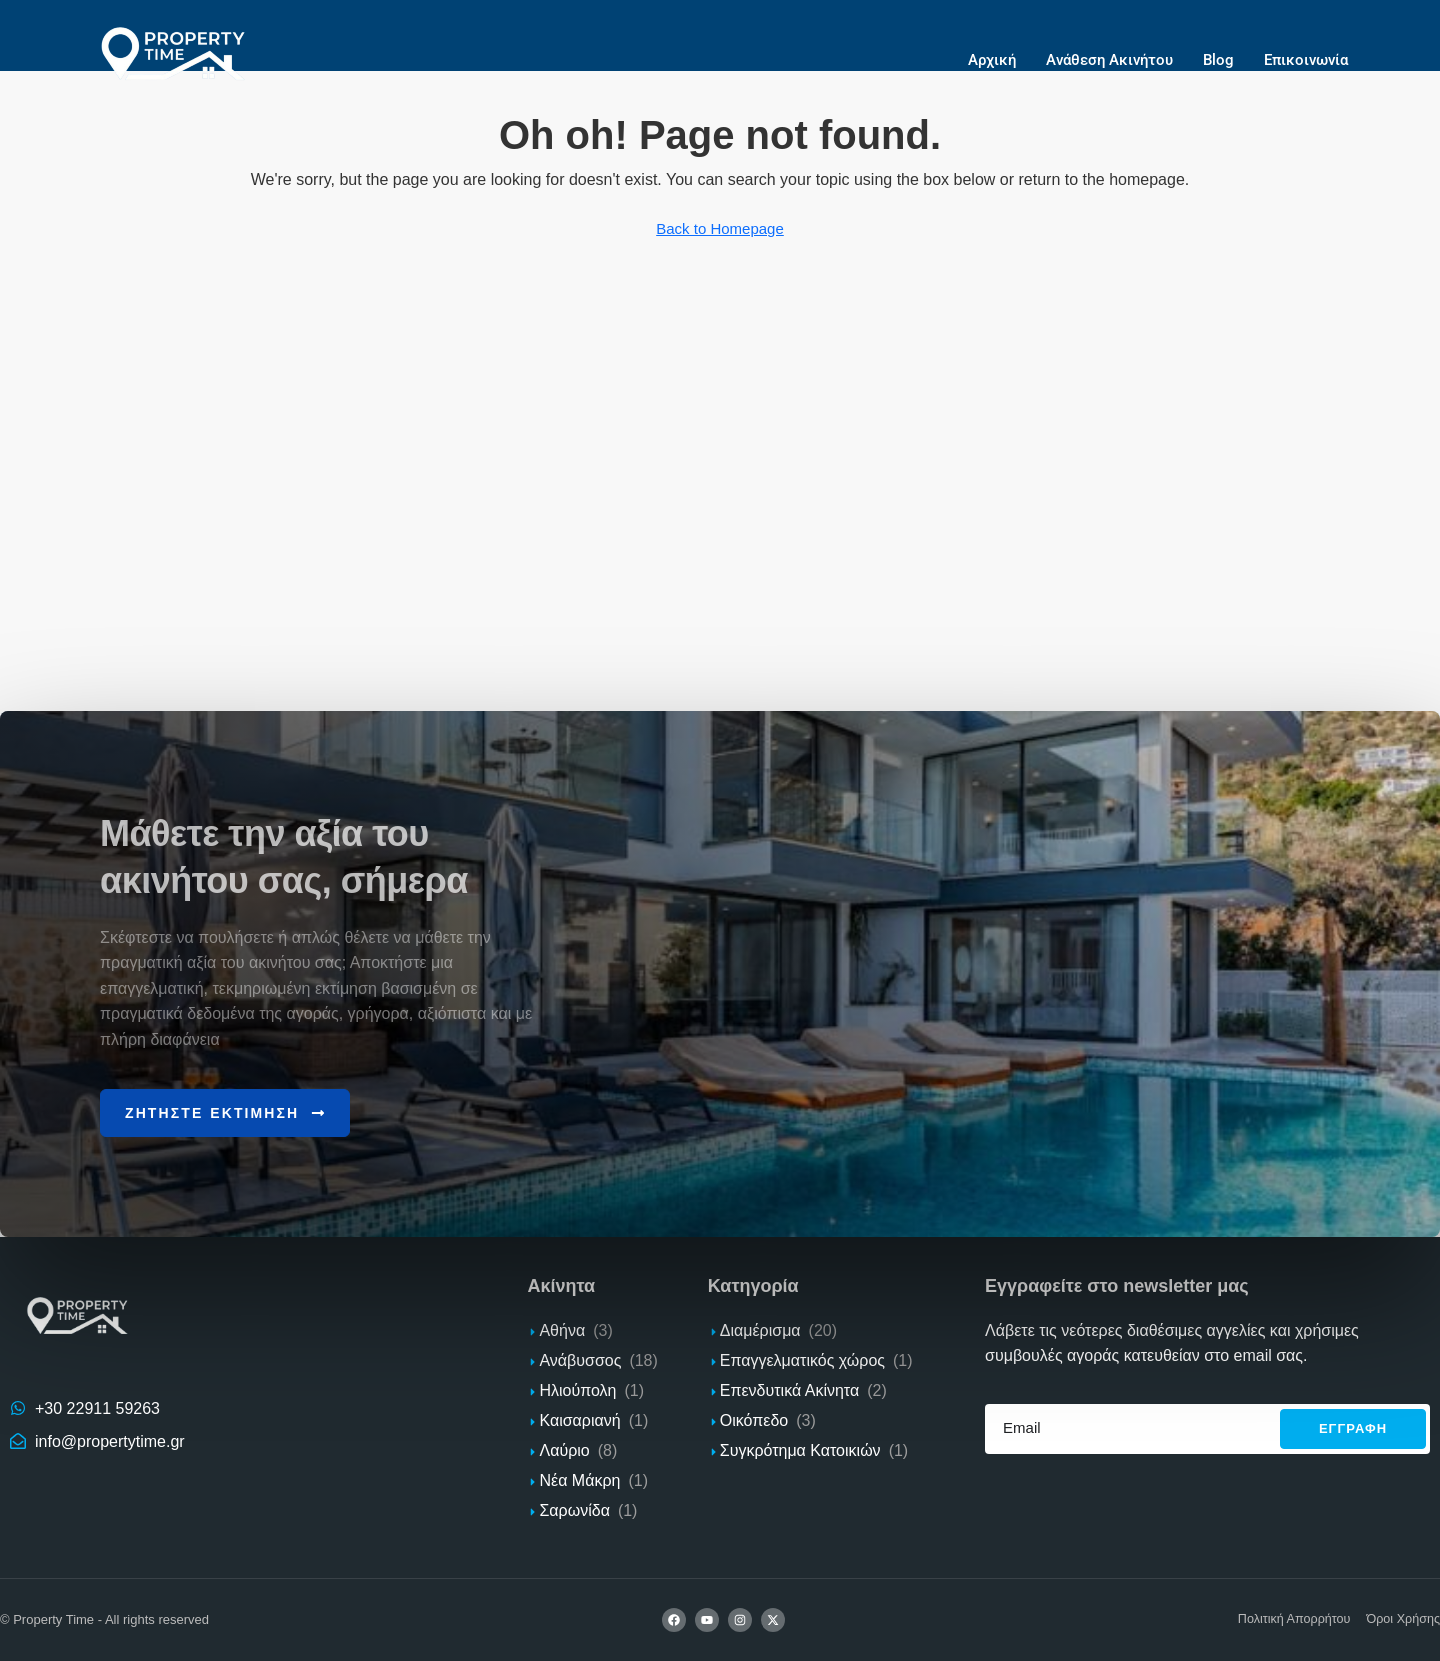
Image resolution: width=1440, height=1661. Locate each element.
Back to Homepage (720, 228)
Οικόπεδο (754, 1419)
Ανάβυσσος (580, 1359)
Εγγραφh (1353, 1428)
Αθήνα (562, 1329)
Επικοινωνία (1306, 60)
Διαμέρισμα (760, 1329)
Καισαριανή (579, 1419)
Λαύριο (564, 1449)
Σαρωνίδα (574, 1509)
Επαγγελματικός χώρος (802, 1359)
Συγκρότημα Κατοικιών (800, 1449)
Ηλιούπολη (577, 1389)
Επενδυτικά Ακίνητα (789, 1389)
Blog (1218, 60)
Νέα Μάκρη (579, 1479)
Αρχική (992, 60)
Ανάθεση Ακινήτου (1109, 60)
